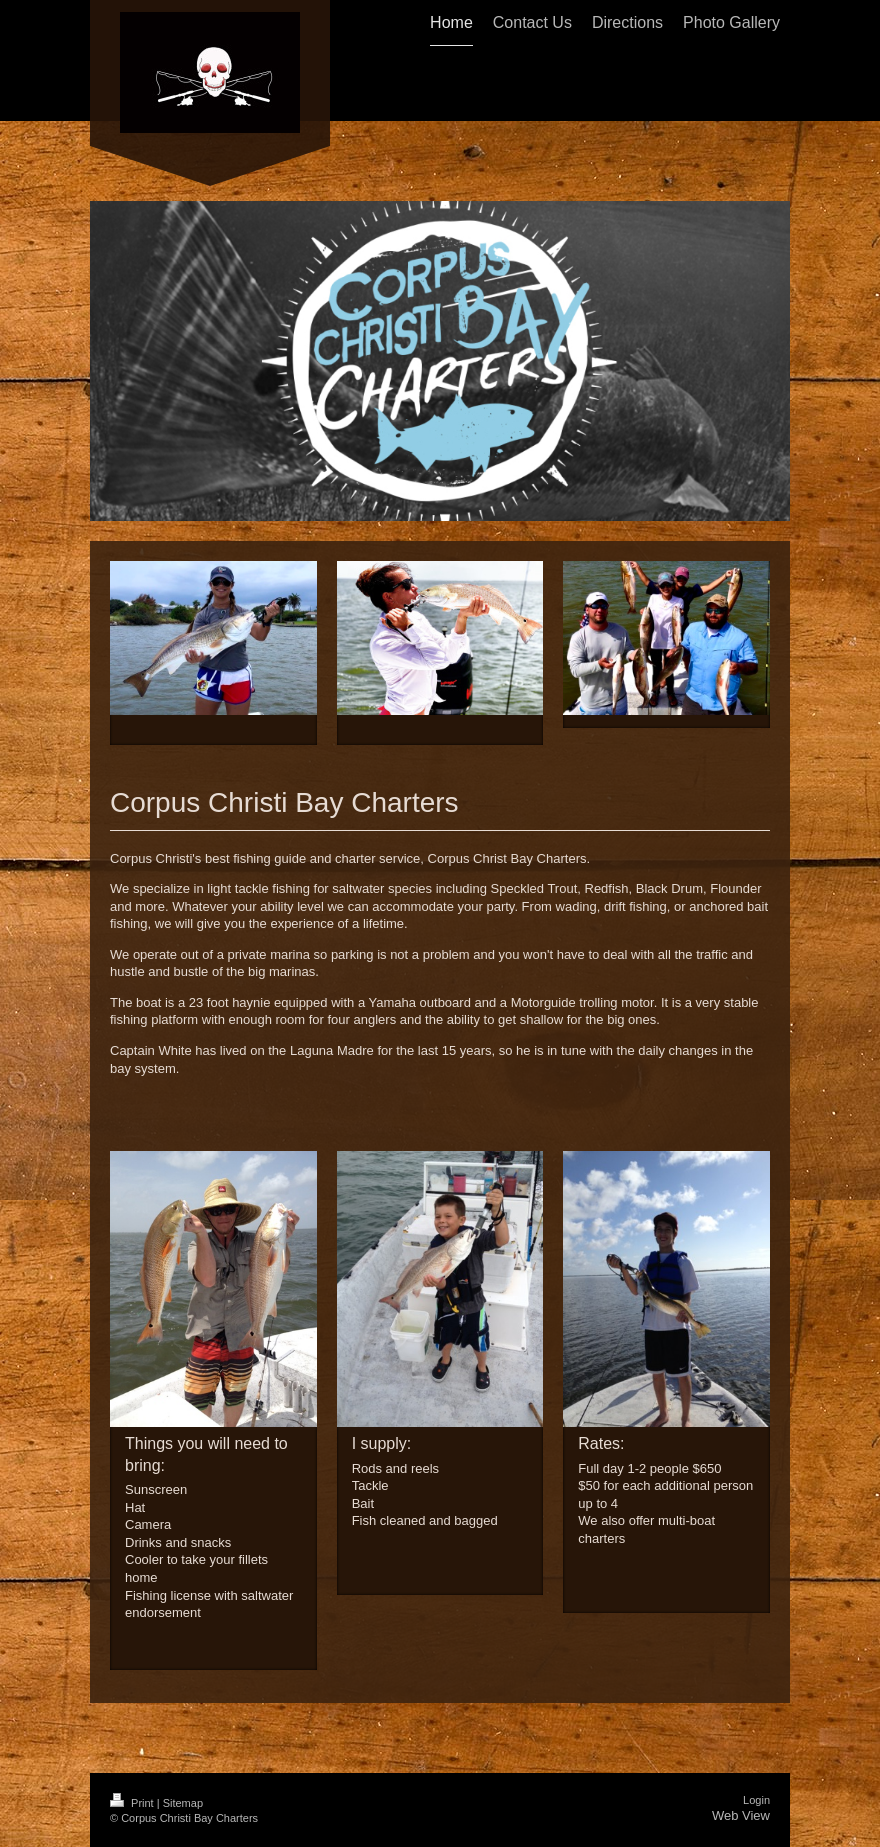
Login (756, 1800)
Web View (741, 1815)
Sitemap (183, 1803)
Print (133, 1803)
